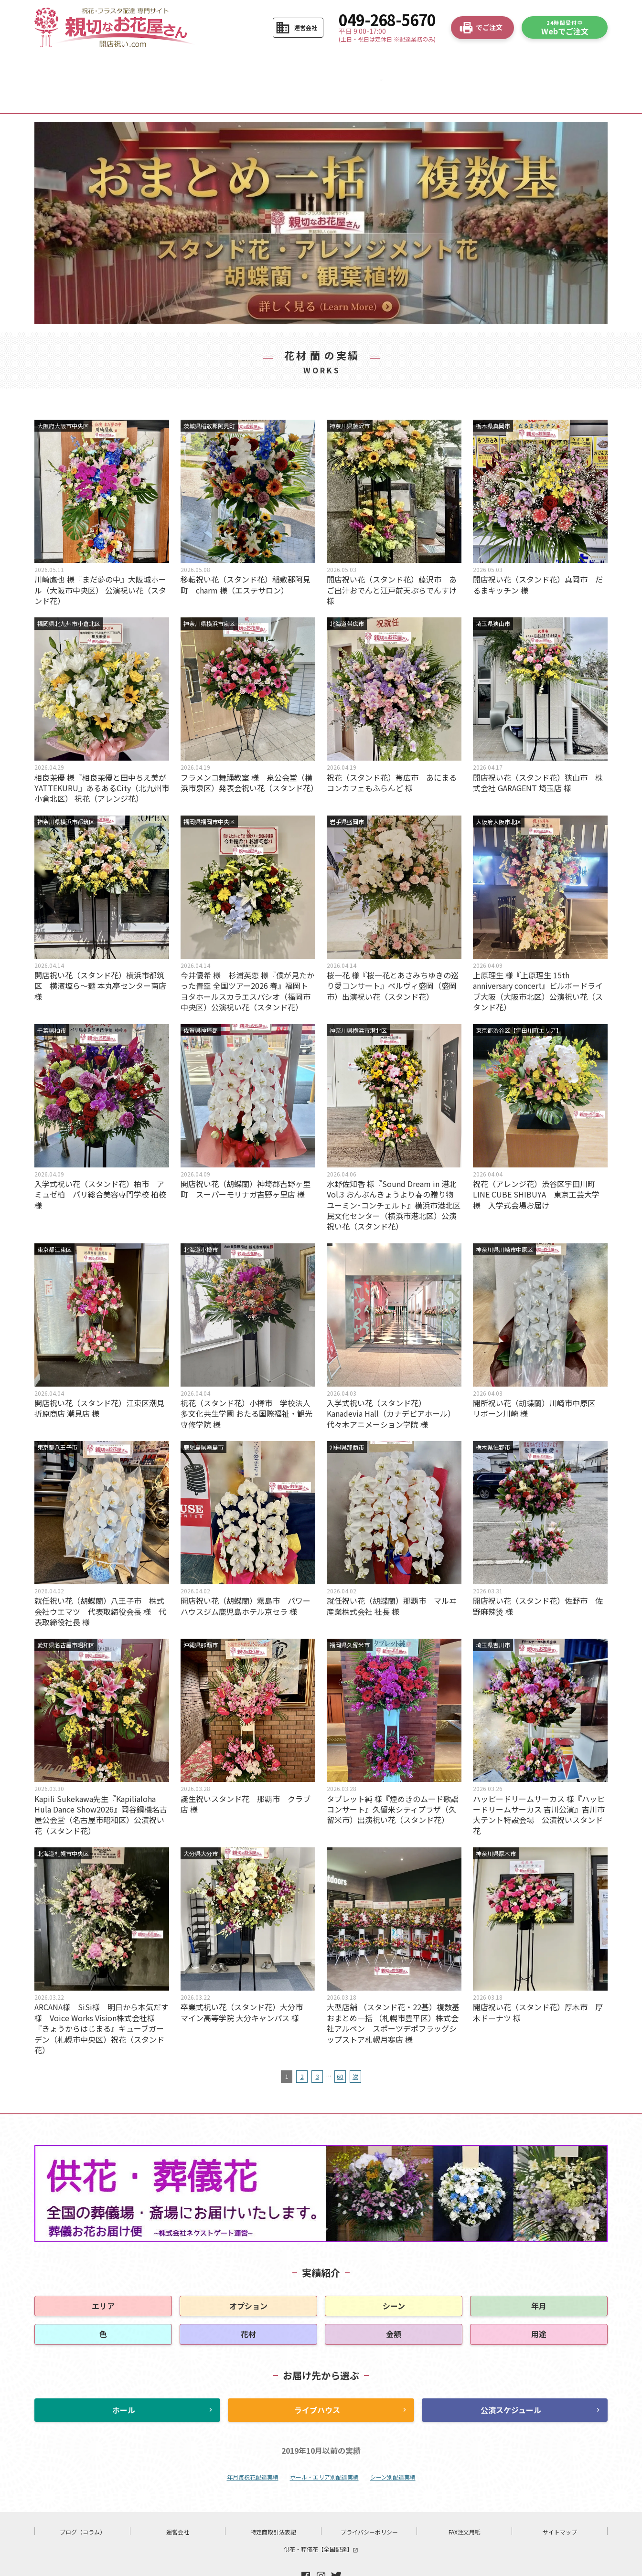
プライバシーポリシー (369, 2501)
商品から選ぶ (222, 65)
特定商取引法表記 (273, 2501)
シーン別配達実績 (393, 2446)
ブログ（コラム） (83, 2501)
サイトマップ (560, 2501)
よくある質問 (447, 65)
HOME (72, 65)
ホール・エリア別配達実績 (324, 2446)
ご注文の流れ (147, 65)
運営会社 (177, 2501)
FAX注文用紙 (465, 2501)
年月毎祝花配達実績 (252, 2446)
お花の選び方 (297, 65)
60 (340, 2046)
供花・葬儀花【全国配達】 (321, 2518)
